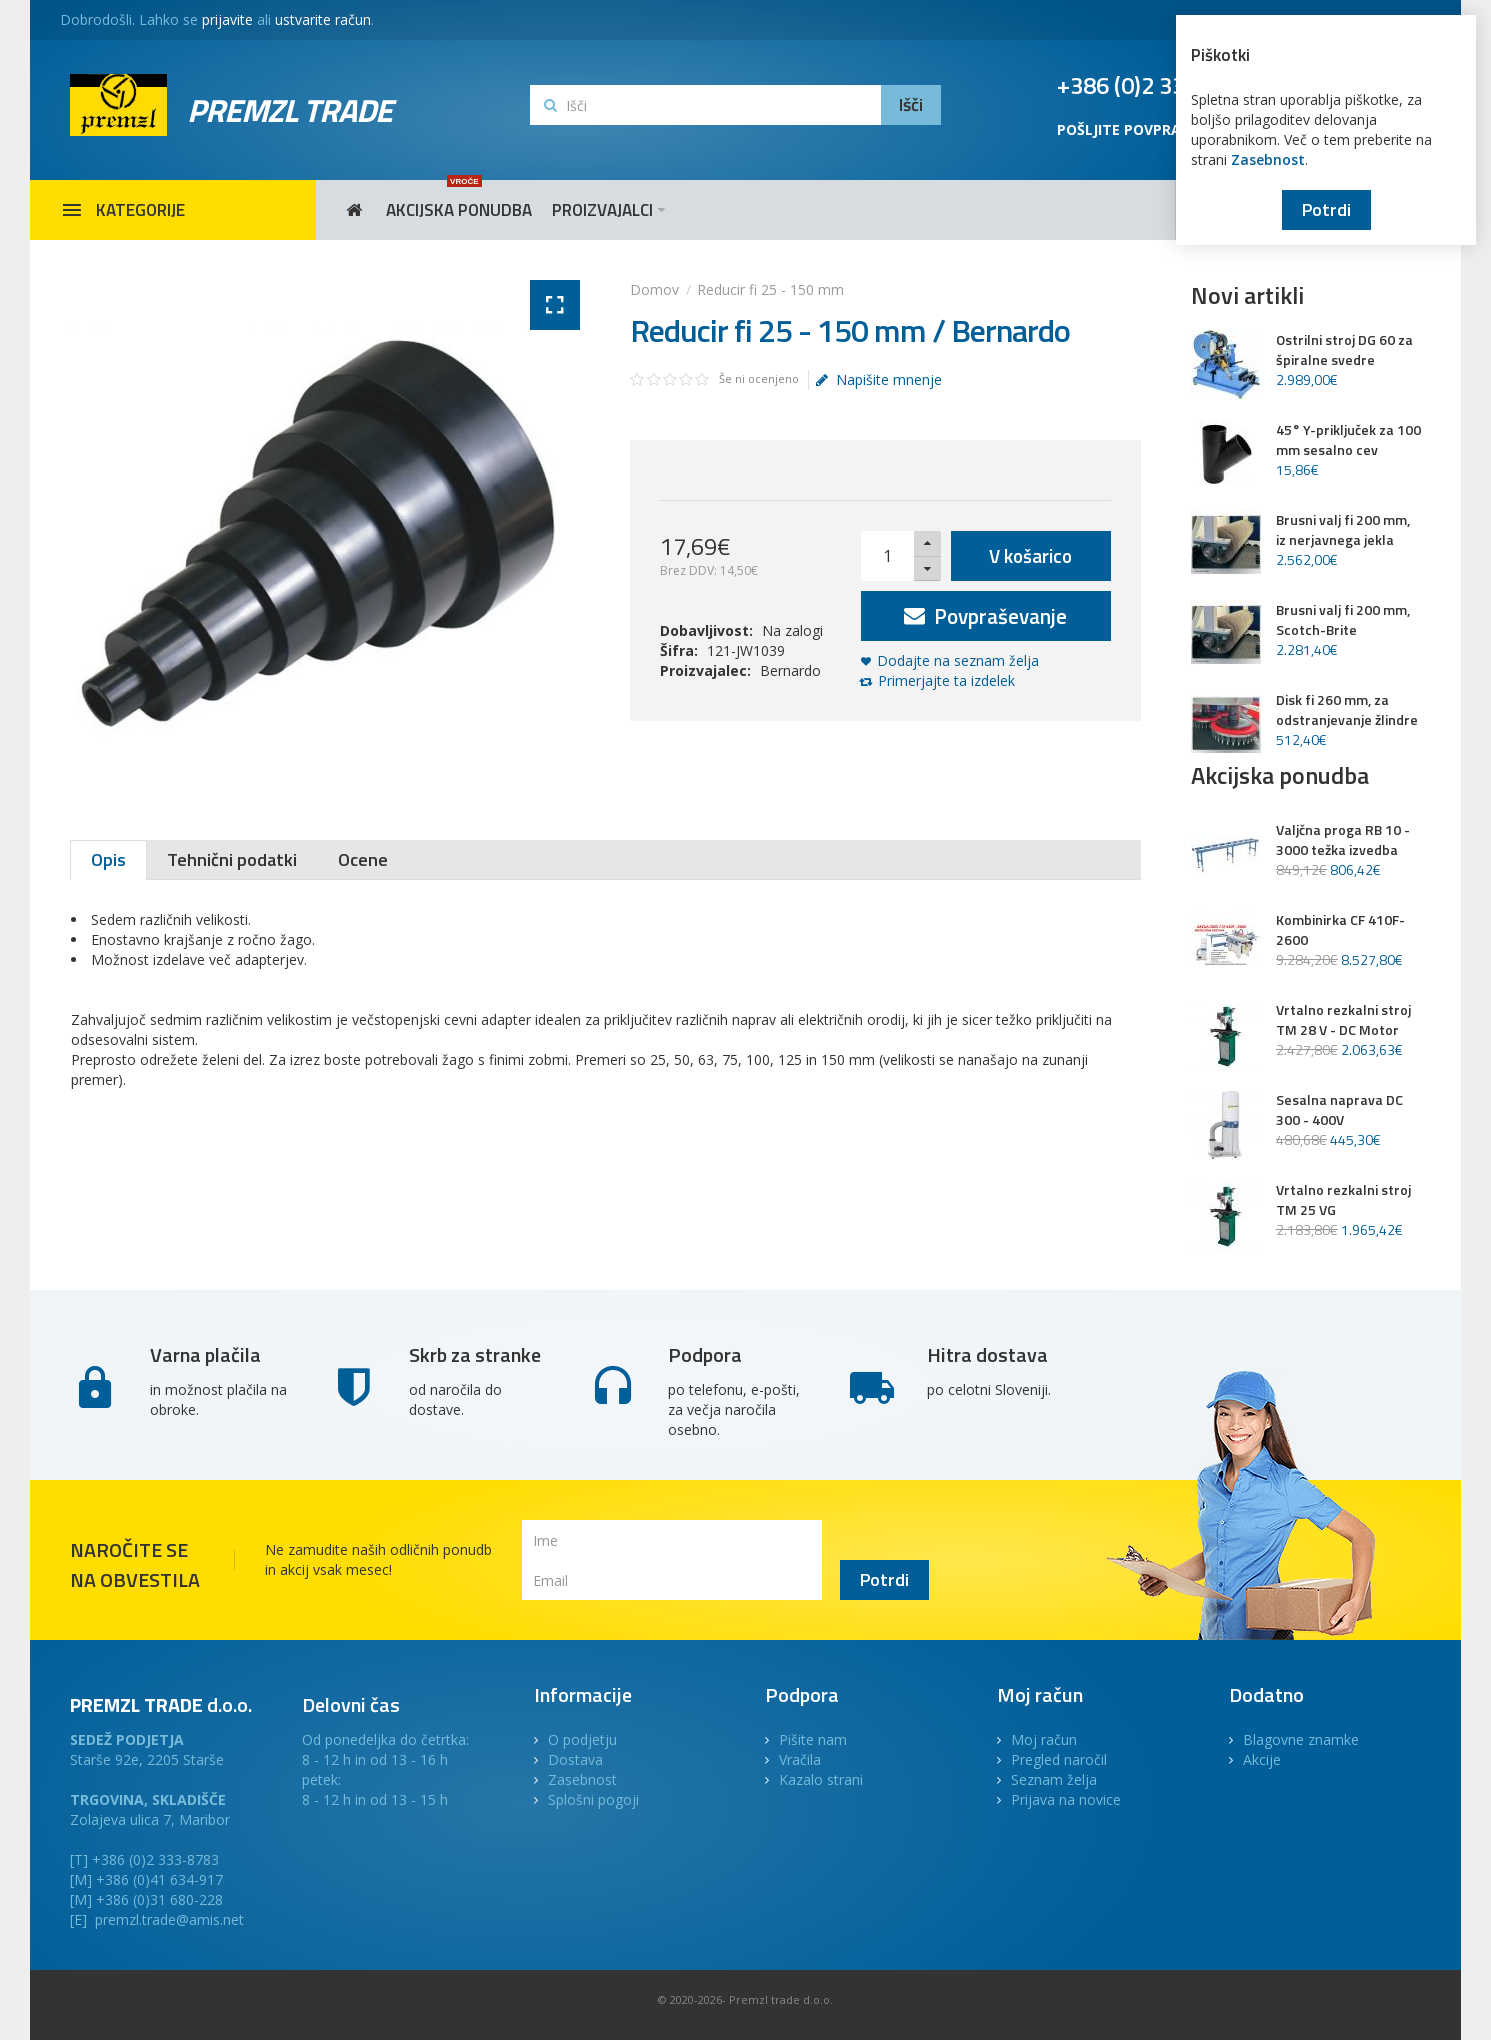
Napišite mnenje (879, 380)
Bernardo (790, 670)
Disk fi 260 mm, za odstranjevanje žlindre (1347, 710)
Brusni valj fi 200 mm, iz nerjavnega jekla (1343, 530)
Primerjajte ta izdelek (946, 680)
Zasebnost (1268, 159)
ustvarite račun (323, 19)
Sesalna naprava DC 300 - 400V (1339, 1110)
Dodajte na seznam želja (958, 660)
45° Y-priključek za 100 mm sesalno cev (1348, 440)
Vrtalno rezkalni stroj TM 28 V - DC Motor (1343, 1020)
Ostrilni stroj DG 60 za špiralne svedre (1344, 350)
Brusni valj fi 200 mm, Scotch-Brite (1343, 620)
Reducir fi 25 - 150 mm (770, 289)
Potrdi (1326, 209)
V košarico (1030, 555)
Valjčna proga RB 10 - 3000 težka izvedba (1343, 840)
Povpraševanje (985, 616)
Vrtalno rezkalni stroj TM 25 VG (1343, 1200)
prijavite (227, 19)
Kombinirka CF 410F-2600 (1340, 930)
